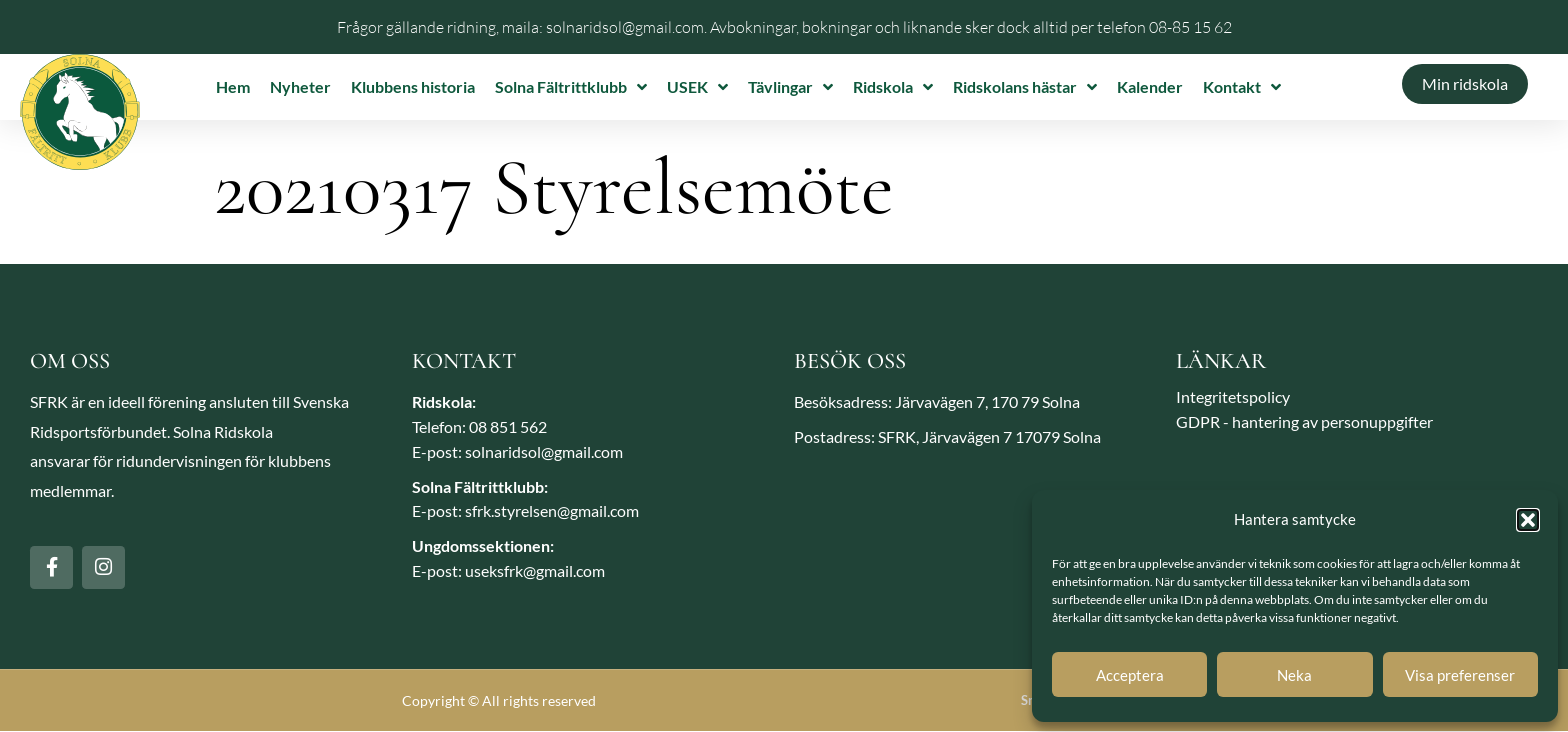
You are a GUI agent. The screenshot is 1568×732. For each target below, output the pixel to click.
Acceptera (1130, 675)
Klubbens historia (413, 86)
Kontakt (1242, 87)
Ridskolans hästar (1025, 87)
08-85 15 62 (1190, 27)
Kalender (1150, 86)
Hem (233, 86)
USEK (697, 87)
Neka (1294, 675)
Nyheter (300, 86)
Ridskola (893, 87)
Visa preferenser (1460, 675)
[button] (1528, 520)
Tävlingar (790, 87)
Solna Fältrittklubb (571, 87)
